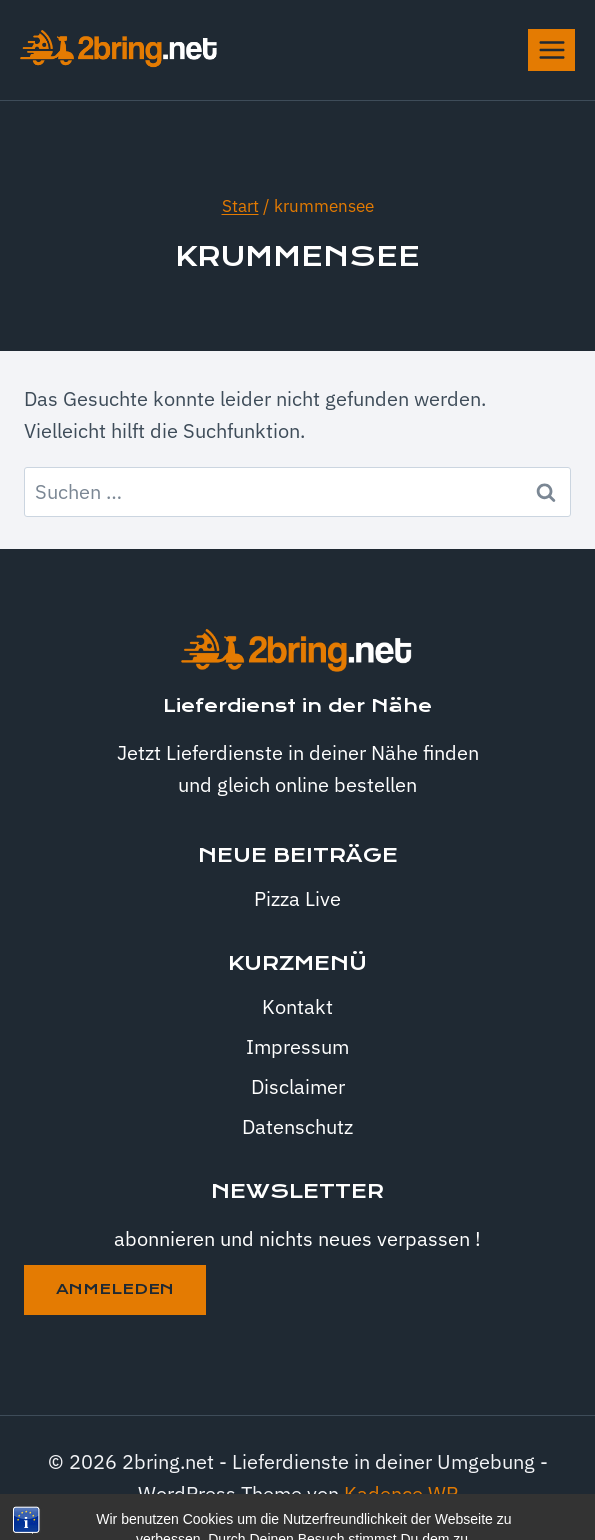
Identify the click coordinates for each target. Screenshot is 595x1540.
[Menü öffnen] (551, 49)
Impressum (297, 1046)
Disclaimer (298, 1086)
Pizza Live (297, 898)
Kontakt (297, 1006)
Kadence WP (401, 1493)
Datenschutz (297, 1126)
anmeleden (115, 1289)
